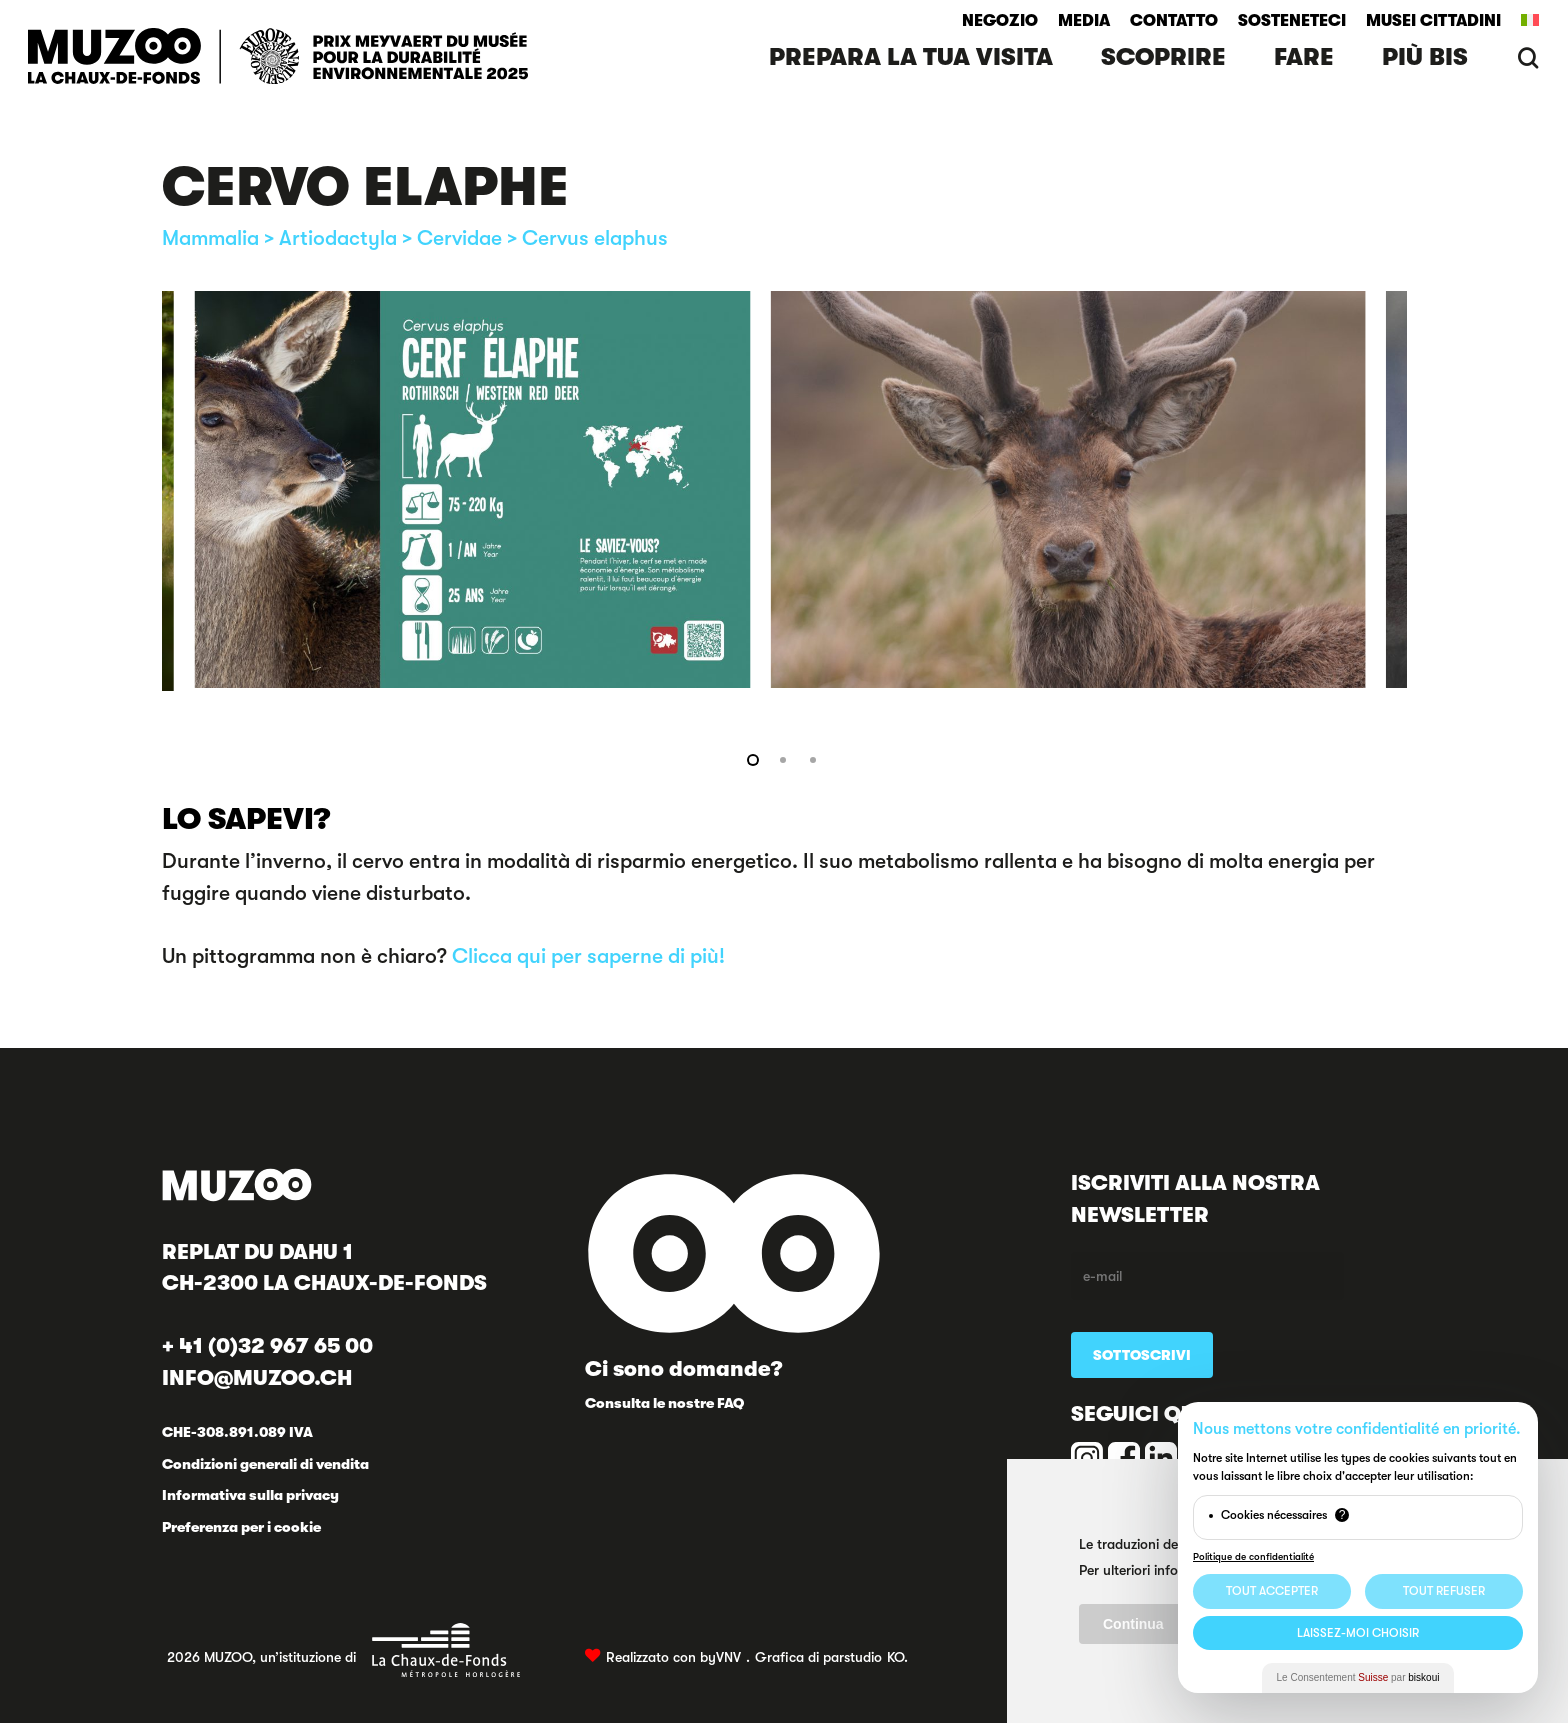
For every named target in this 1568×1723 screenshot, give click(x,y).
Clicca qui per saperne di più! (588, 956)
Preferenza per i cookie (241, 1527)
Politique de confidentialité (1253, 1556)
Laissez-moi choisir (1358, 1633)
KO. (897, 1657)
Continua (1133, 1624)
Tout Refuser (1444, 1591)
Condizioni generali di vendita (265, 1464)
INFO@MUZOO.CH (257, 1378)
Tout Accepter (1272, 1591)
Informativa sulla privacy (250, 1495)
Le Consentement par (1358, 1677)
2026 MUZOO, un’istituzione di (344, 1650)
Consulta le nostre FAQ (664, 1403)
